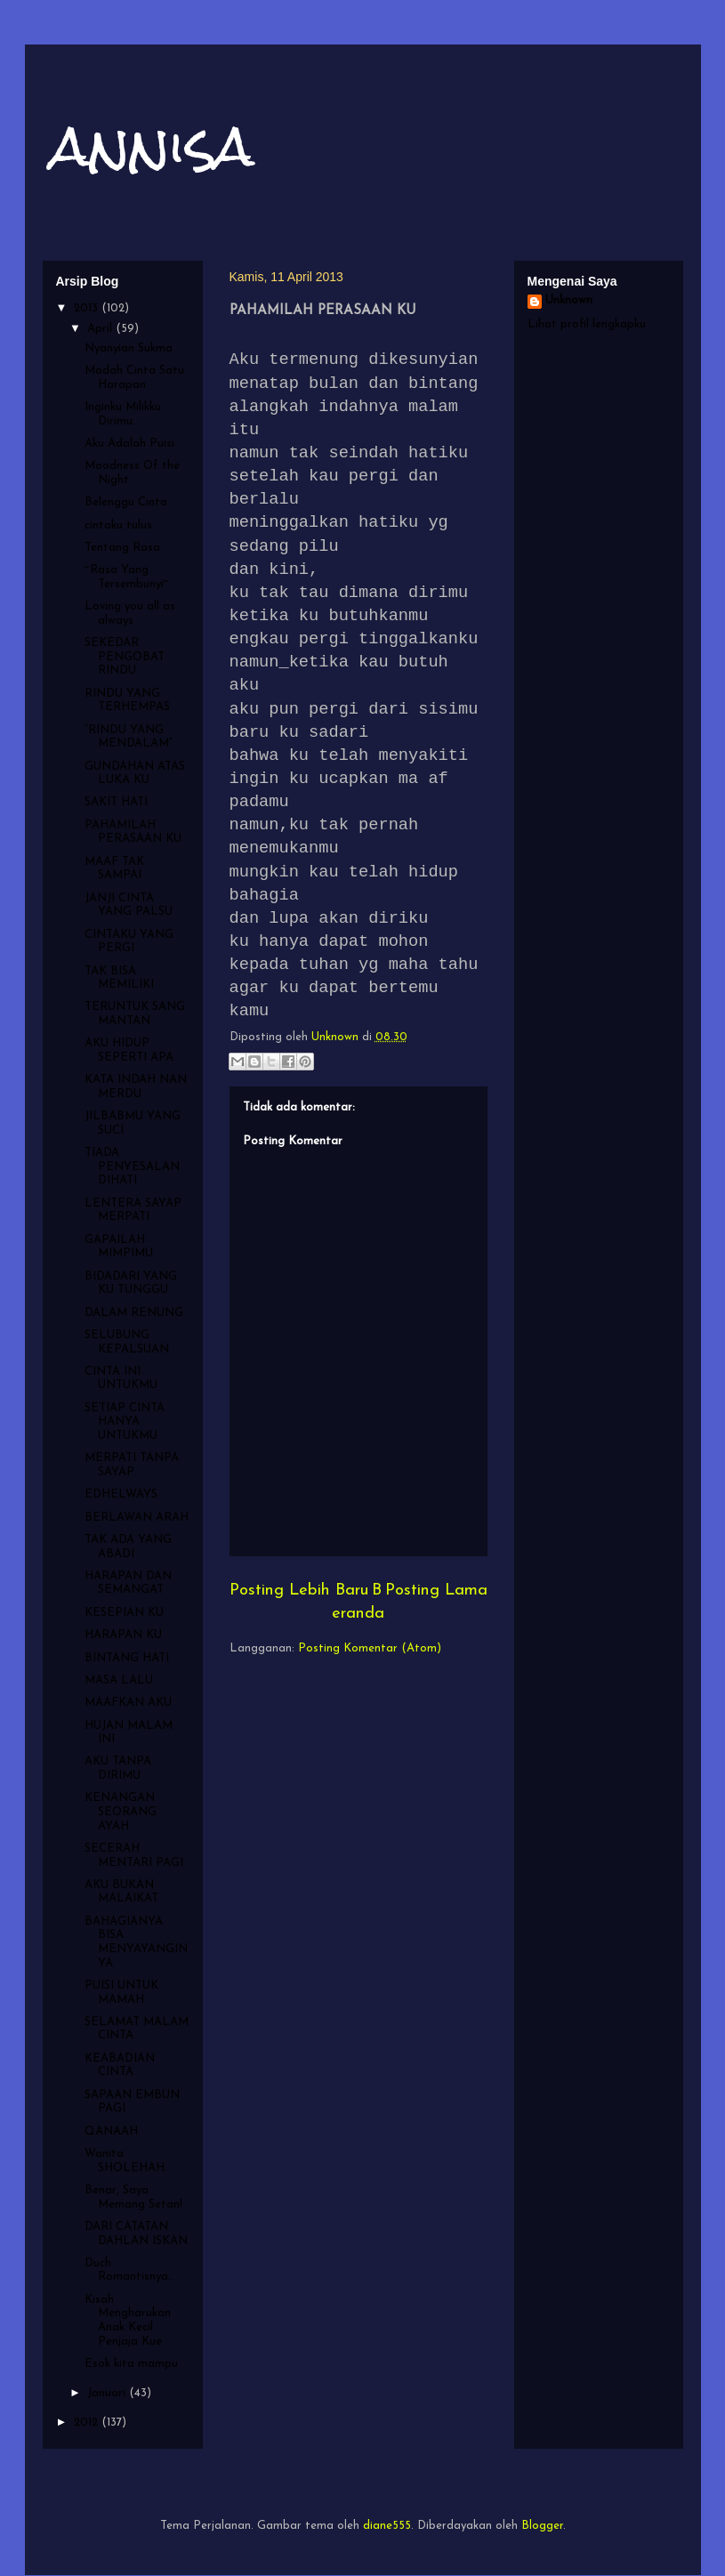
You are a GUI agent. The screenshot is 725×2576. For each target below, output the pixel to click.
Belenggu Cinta (126, 502)
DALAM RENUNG (134, 1313)
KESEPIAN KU (124, 1613)
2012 (87, 2422)
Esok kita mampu (131, 2364)
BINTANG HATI (127, 1658)
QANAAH (111, 2131)
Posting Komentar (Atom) (369, 1648)
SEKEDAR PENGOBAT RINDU (125, 656)
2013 (87, 308)
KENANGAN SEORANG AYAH (121, 1811)
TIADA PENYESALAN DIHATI (132, 1166)
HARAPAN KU (123, 1635)
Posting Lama (436, 1590)
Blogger (542, 2526)
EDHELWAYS (121, 1494)
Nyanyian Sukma (129, 348)
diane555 (387, 2526)
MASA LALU (119, 1680)
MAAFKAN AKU (128, 1702)
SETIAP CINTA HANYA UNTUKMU (125, 1421)
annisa (153, 145)
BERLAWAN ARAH (137, 1517)
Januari (108, 2393)
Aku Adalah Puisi (129, 443)
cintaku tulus (118, 525)
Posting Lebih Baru (299, 1590)
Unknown (568, 300)
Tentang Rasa (122, 547)
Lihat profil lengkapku (587, 324)
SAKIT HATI (116, 802)
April (101, 329)
